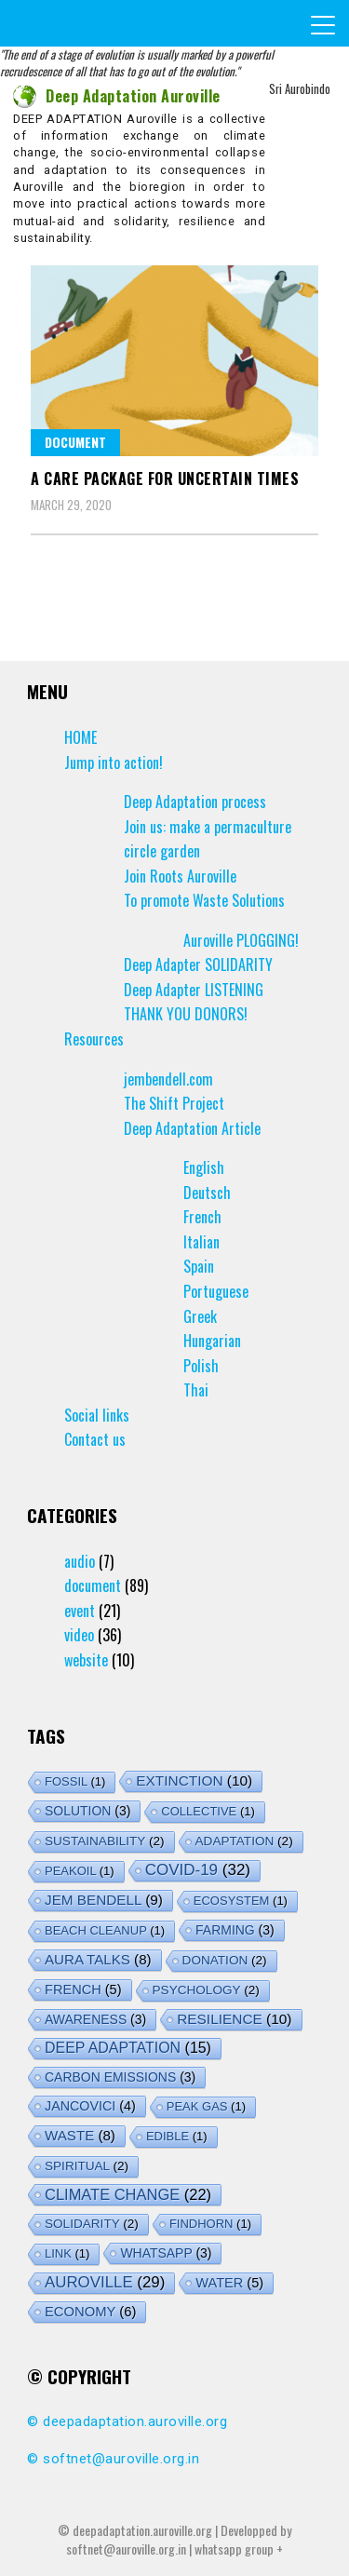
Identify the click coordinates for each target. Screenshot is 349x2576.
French (202, 1217)
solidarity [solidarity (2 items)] (92, 2224)
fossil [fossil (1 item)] (75, 1781)
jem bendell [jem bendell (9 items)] (104, 1900)
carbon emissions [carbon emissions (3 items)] (120, 2077)
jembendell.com (168, 1079)
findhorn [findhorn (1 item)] (210, 2224)
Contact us (95, 1439)
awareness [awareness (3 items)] (95, 2019)
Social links (96, 1415)
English (203, 1167)
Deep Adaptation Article (192, 1128)
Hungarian (212, 1340)
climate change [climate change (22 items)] (128, 2194)
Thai (195, 1390)
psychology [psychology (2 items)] (206, 1990)
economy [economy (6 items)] (90, 2311)
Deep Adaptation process (195, 801)
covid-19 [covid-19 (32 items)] (197, 1870)
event (79, 1610)
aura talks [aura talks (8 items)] (98, 1959)
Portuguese (215, 1291)
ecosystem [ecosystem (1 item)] (241, 1901)
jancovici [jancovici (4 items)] (90, 2105)
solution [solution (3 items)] (87, 1810)
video (79, 1635)
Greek (200, 1316)
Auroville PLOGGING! (241, 940)
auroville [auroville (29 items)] (105, 2282)
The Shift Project (174, 1103)
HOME (80, 737)
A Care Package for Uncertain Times (165, 478)
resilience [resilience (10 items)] (234, 2019)
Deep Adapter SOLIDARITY (198, 964)
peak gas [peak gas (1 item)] (206, 2106)
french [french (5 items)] (83, 1989)
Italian (201, 1242)
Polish (201, 1366)
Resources (94, 1039)
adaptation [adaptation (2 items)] (244, 1841)
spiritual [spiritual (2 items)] (86, 2166)
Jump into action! (113, 762)
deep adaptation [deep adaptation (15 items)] (128, 2048)
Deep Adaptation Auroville (117, 96)
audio (79, 1561)
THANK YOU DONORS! (186, 1014)
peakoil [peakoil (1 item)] (79, 1871)
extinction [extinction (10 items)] (194, 1780)
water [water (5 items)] (229, 2282)
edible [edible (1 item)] (177, 2136)
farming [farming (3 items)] (235, 1929)
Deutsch (207, 1192)
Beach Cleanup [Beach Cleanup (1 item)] (105, 1930)
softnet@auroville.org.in (121, 2458)
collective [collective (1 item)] (207, 1811)
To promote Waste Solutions (204, 900)
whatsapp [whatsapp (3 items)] (165, 2253)
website (86, 1660)
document (75, 442)
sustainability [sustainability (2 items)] (105, 1841)
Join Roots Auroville (180, 876)
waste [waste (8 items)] (80, 2135)
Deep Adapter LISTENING (193, 989)
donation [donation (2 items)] (224, 1960)
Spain (198, 1266)
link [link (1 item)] (67, 2253)
